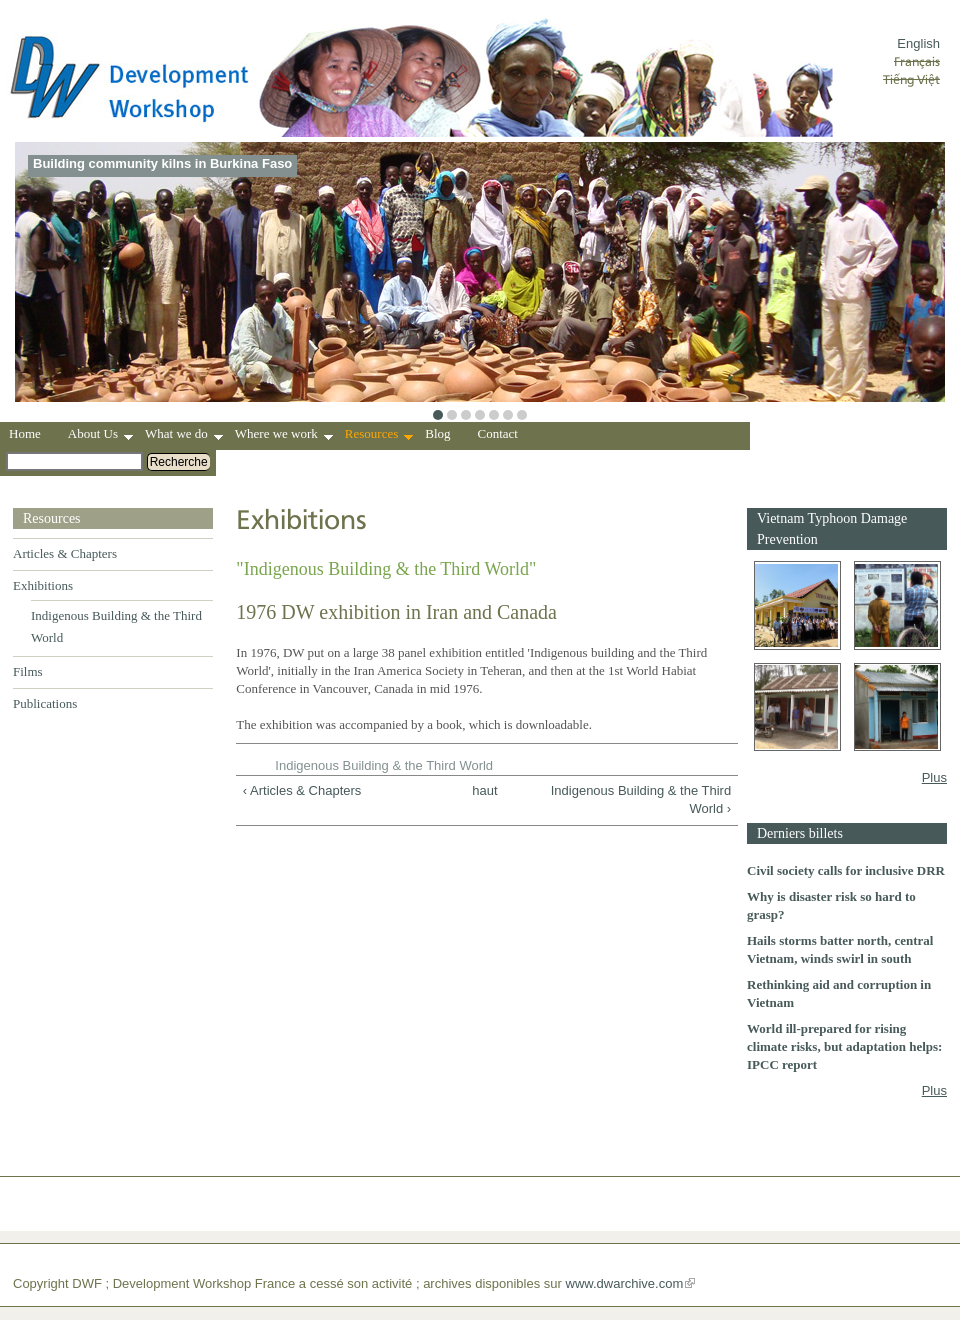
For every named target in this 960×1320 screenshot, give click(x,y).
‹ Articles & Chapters (302, 790)
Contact (498, 433)
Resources (379, 436)
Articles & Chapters (65, 553)
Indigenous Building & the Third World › (641, 799)
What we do (184, 436)
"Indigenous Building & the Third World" (386, 569)
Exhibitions (43, 585)
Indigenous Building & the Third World (384, 765)
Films (28, 671)
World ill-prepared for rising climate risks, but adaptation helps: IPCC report (844, 1046)
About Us (100, 436)
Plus (934, 777)
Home (25, 433)
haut (482, 790)
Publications (45, 703)
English (918, 43)
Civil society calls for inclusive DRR (846, 870)
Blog (437, 433)
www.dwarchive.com (625, 1283)
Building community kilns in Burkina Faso (162, 163)
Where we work (284, 436)
